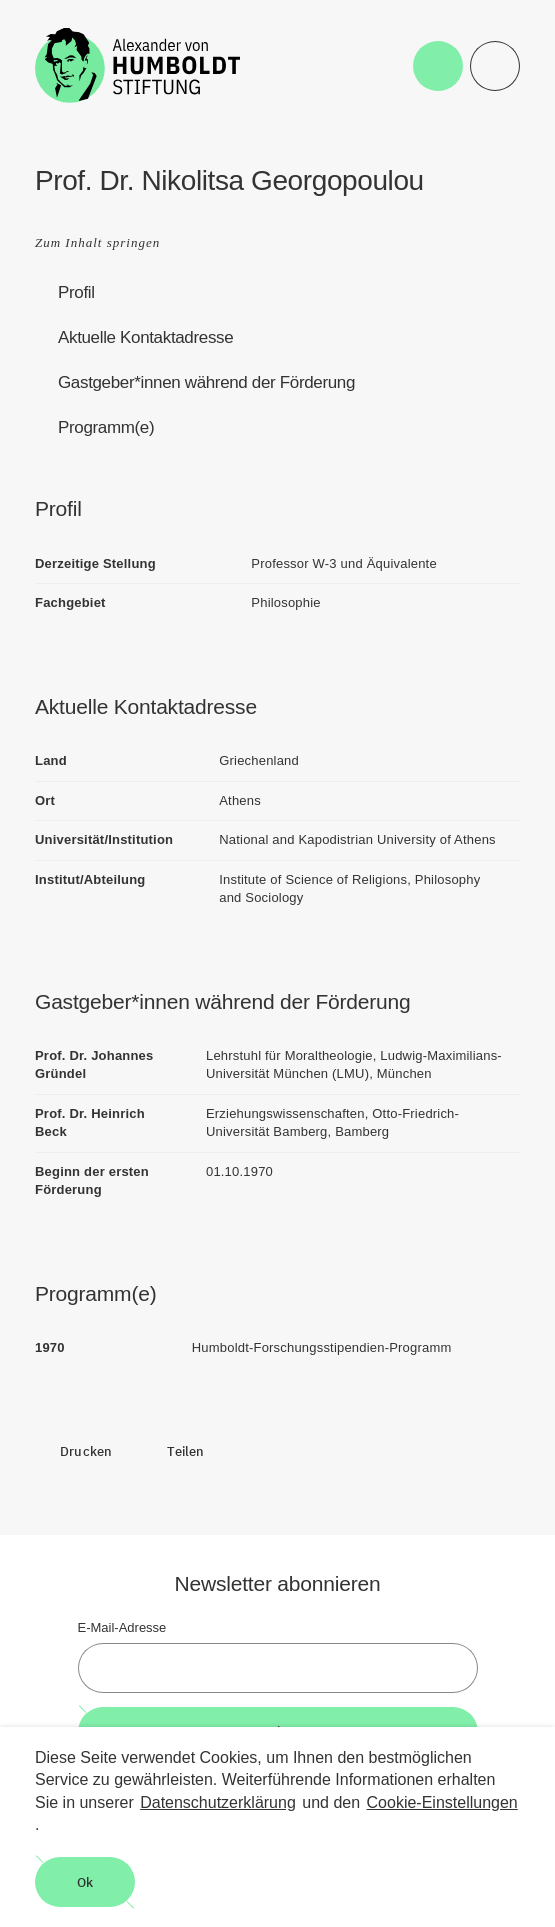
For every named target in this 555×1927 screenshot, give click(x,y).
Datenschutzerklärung (218, 1802)
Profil (76, 292)
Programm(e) (106, 427)
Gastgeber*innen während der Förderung (206, 382)
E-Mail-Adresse (122, 1627)
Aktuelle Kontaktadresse (145, 337)
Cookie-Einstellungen (442, 1802)
